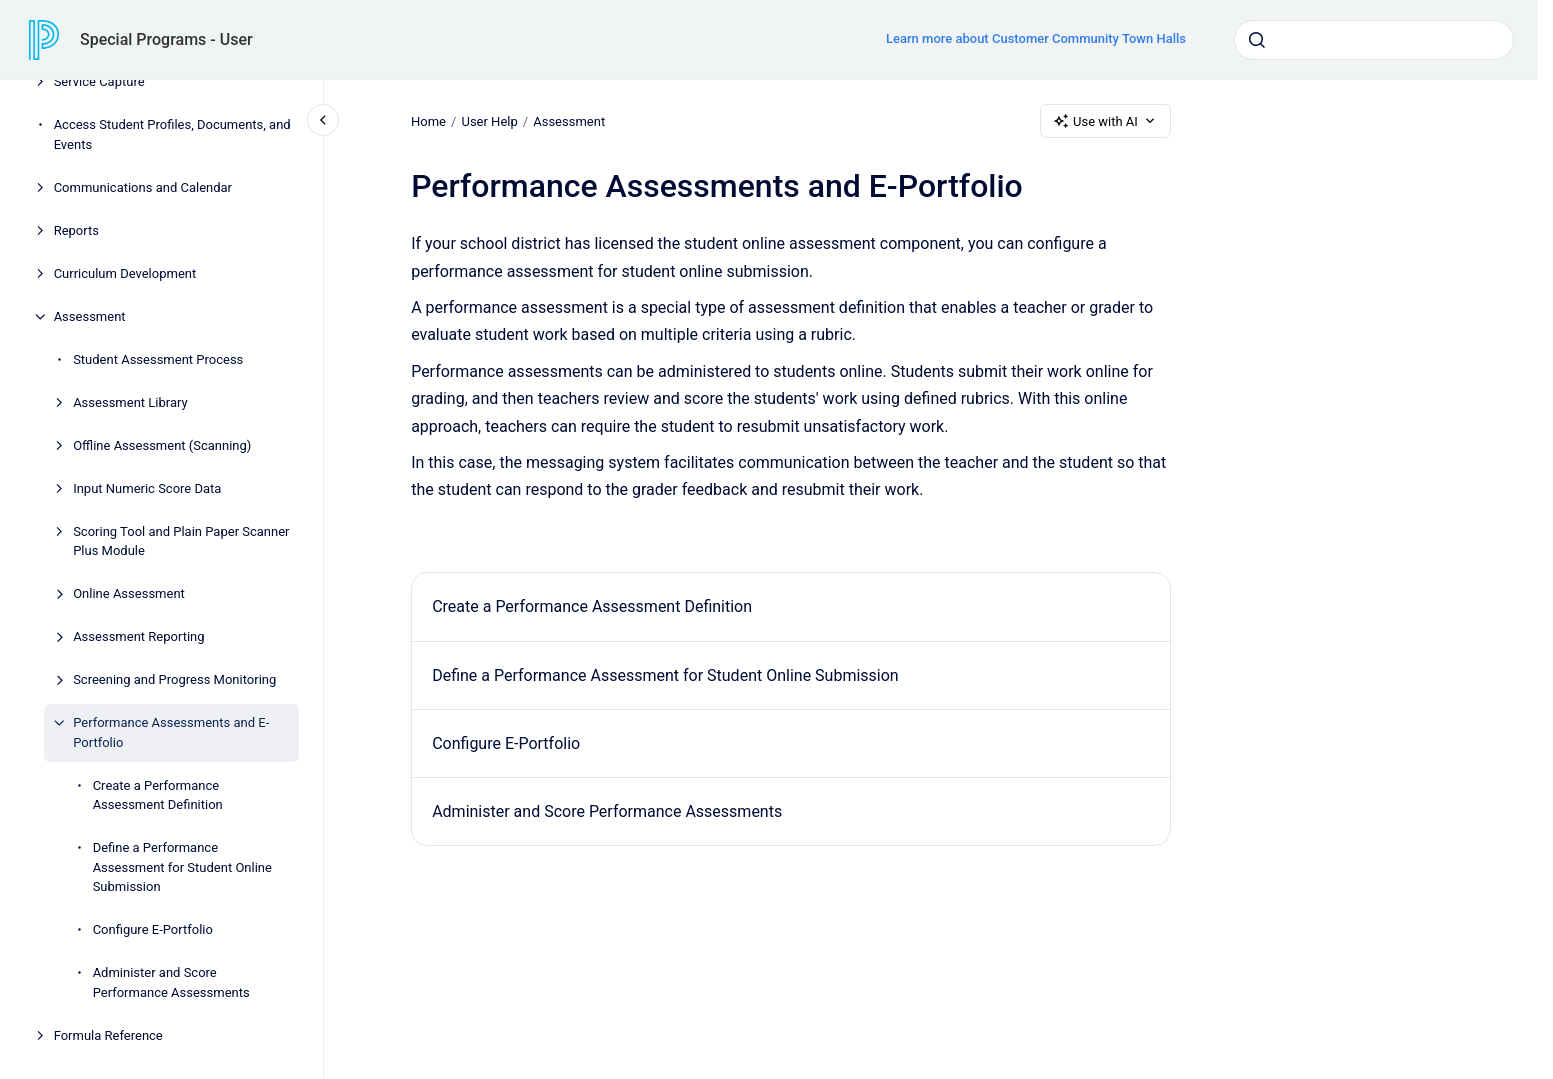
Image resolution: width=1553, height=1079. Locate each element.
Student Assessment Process (158, 359)
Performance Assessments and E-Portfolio (171, 732)
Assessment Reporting (138, 636)
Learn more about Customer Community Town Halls (1036, 38)
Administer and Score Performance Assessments (171, 982)
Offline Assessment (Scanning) (162, 445)
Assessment (90, 316)
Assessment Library (130, 402)
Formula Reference (108, 1035)
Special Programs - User (166, 39)
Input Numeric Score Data (147, 488)
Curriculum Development (125, 273)
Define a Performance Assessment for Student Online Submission (182, 867)
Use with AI (1105, 121)
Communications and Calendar (143, 187)
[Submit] (1257, 40)
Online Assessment (129, 593)
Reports (76, 230)
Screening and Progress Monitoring (174, 679)
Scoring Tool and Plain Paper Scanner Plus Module (181, 541)
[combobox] (1374, 40)
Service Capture (99, 81)
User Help (489, 120)
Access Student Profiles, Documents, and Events (172, 134)
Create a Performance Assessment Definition (158, 795)
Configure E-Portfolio (153, 929)
